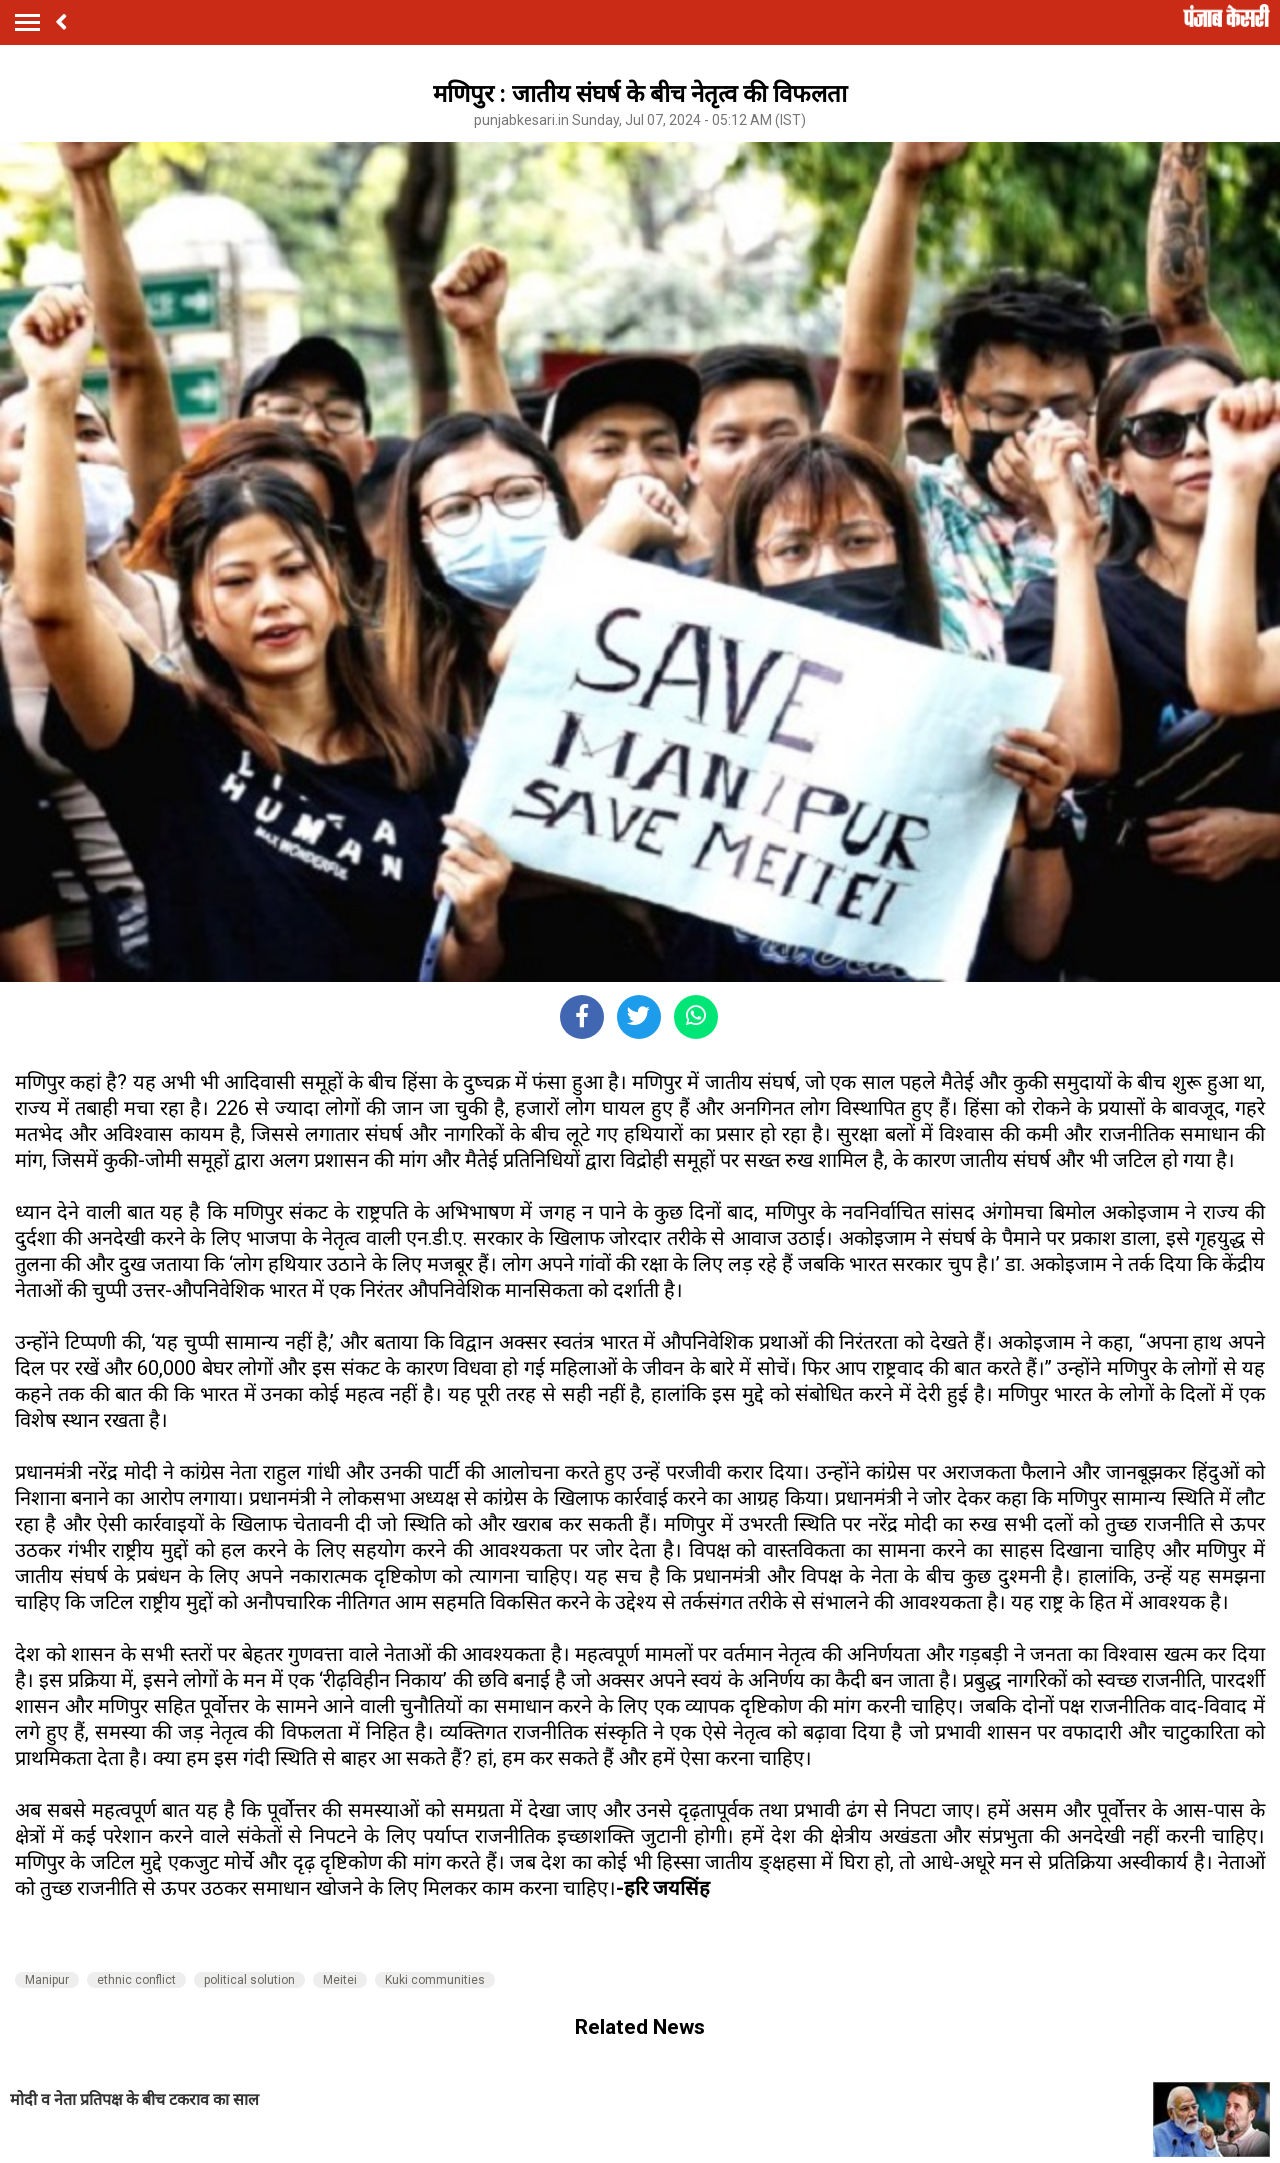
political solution (249, 1980)
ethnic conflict (136, 1980)
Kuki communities (435, 1980)
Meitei (340, 1980)
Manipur (47, 1980)
